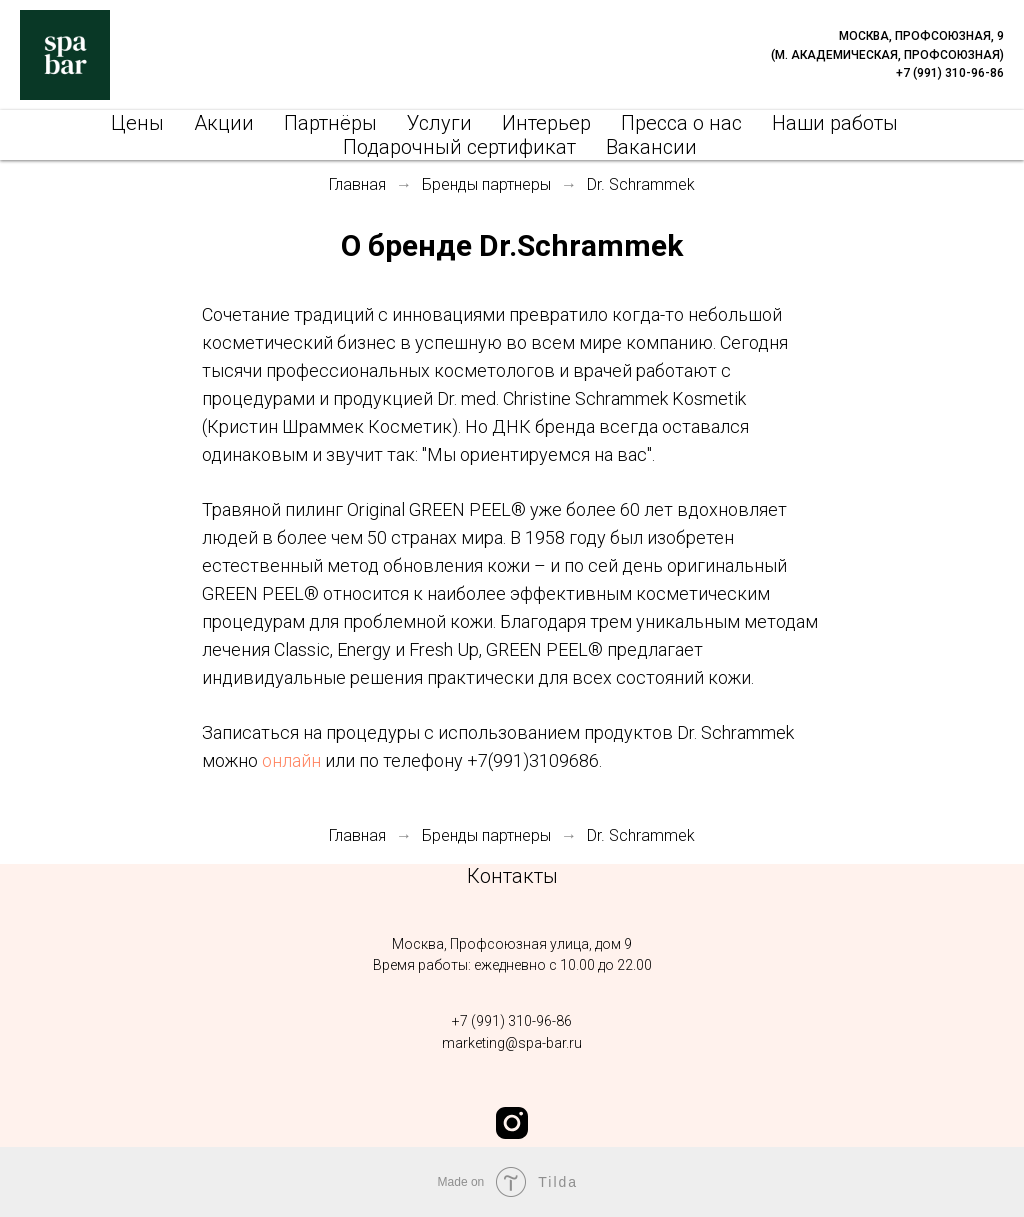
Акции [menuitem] (224, 123)
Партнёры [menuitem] (330, 123)
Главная (357, 184)
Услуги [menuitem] (439, 123)
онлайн (291, 760)
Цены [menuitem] (137, 123)
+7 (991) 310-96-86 (950, 73)
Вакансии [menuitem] (651, 147)
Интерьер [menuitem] (546, 123)
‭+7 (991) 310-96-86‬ (512, 1021)
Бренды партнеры (486, 184)
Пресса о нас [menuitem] (681, 123)
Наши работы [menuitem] (835, 123)
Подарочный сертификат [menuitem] (459, 147)
